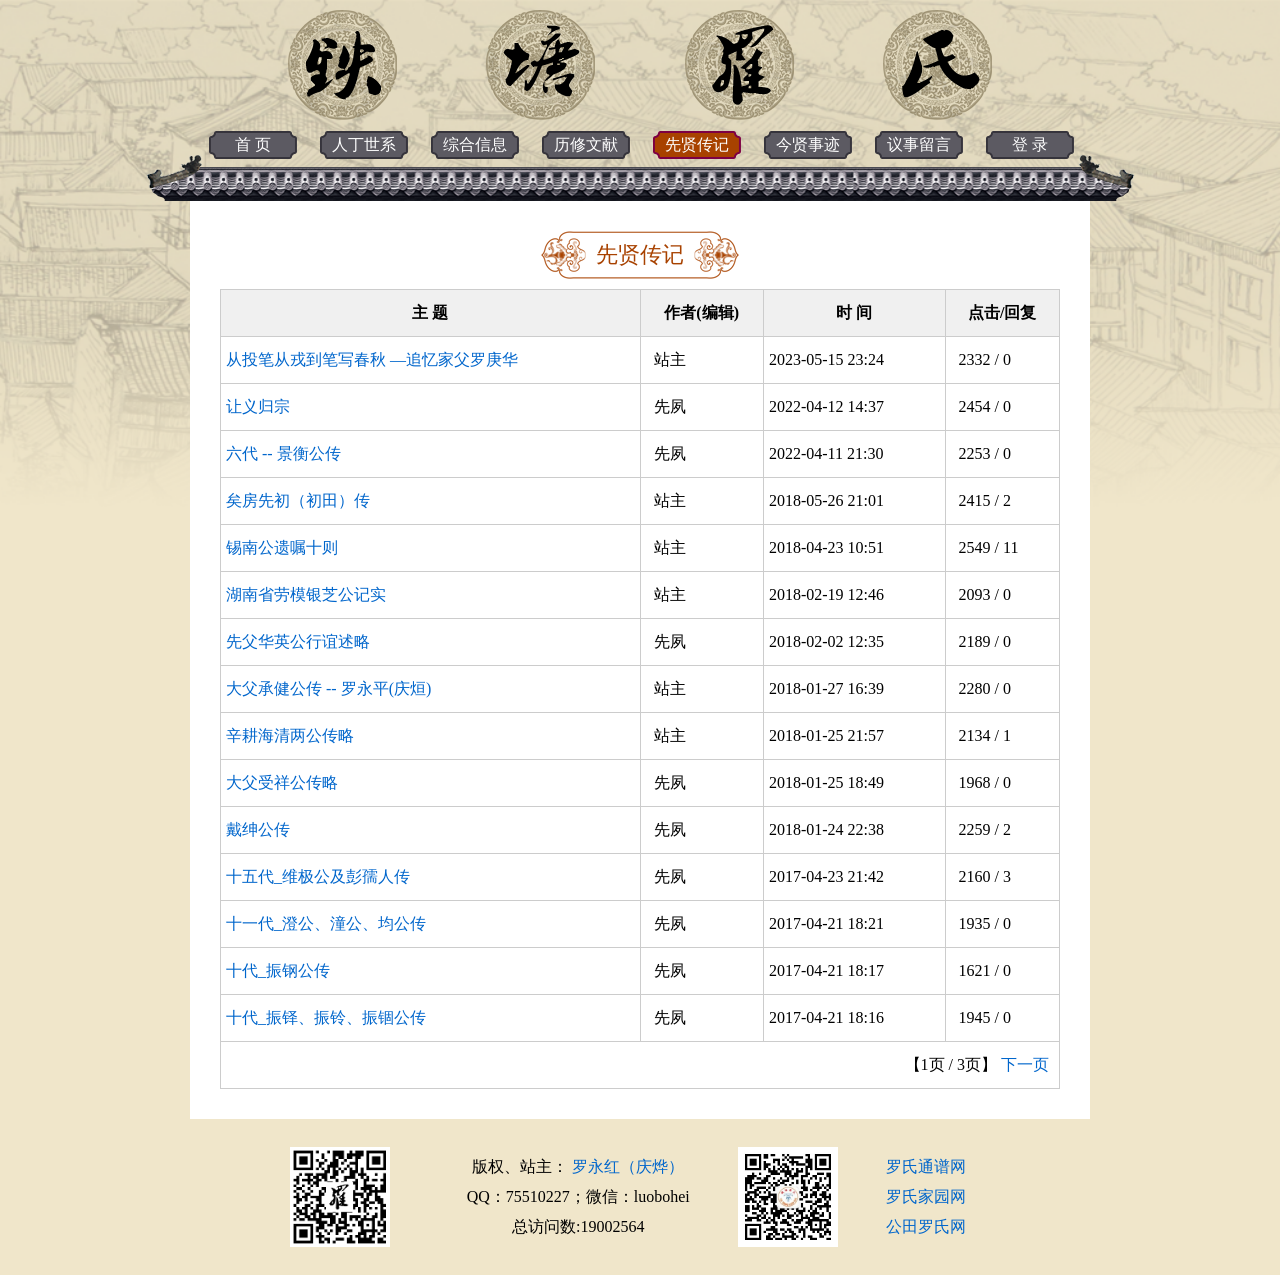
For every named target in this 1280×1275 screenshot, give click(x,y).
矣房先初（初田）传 (298, 500)
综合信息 (475, 144)
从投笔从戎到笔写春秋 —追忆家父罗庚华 (372, 359)
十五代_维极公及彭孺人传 (318, 876)
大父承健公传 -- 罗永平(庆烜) (328, 688)
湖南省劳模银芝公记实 (306, 594)
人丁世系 (364, 144)
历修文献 (586, 144)
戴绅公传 (258, 829)
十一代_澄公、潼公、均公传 (326, 923)
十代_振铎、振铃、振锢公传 (326, 1017)
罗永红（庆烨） (628, 1166)
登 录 (1030, 144)
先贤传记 (697, 144)
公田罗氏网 (926, 1226)
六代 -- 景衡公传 (283, 453)
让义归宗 (258, 406)
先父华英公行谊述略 (298, 641)
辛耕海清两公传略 (290, 735)
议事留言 (919, 144)
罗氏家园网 (926, 1196)
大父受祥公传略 (282, 782)
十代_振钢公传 (278, 970)
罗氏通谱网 (926, 1166)
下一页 (1025, 1064)
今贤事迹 (808, 144)
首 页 (253, 144)
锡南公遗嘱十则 (282, 547)
